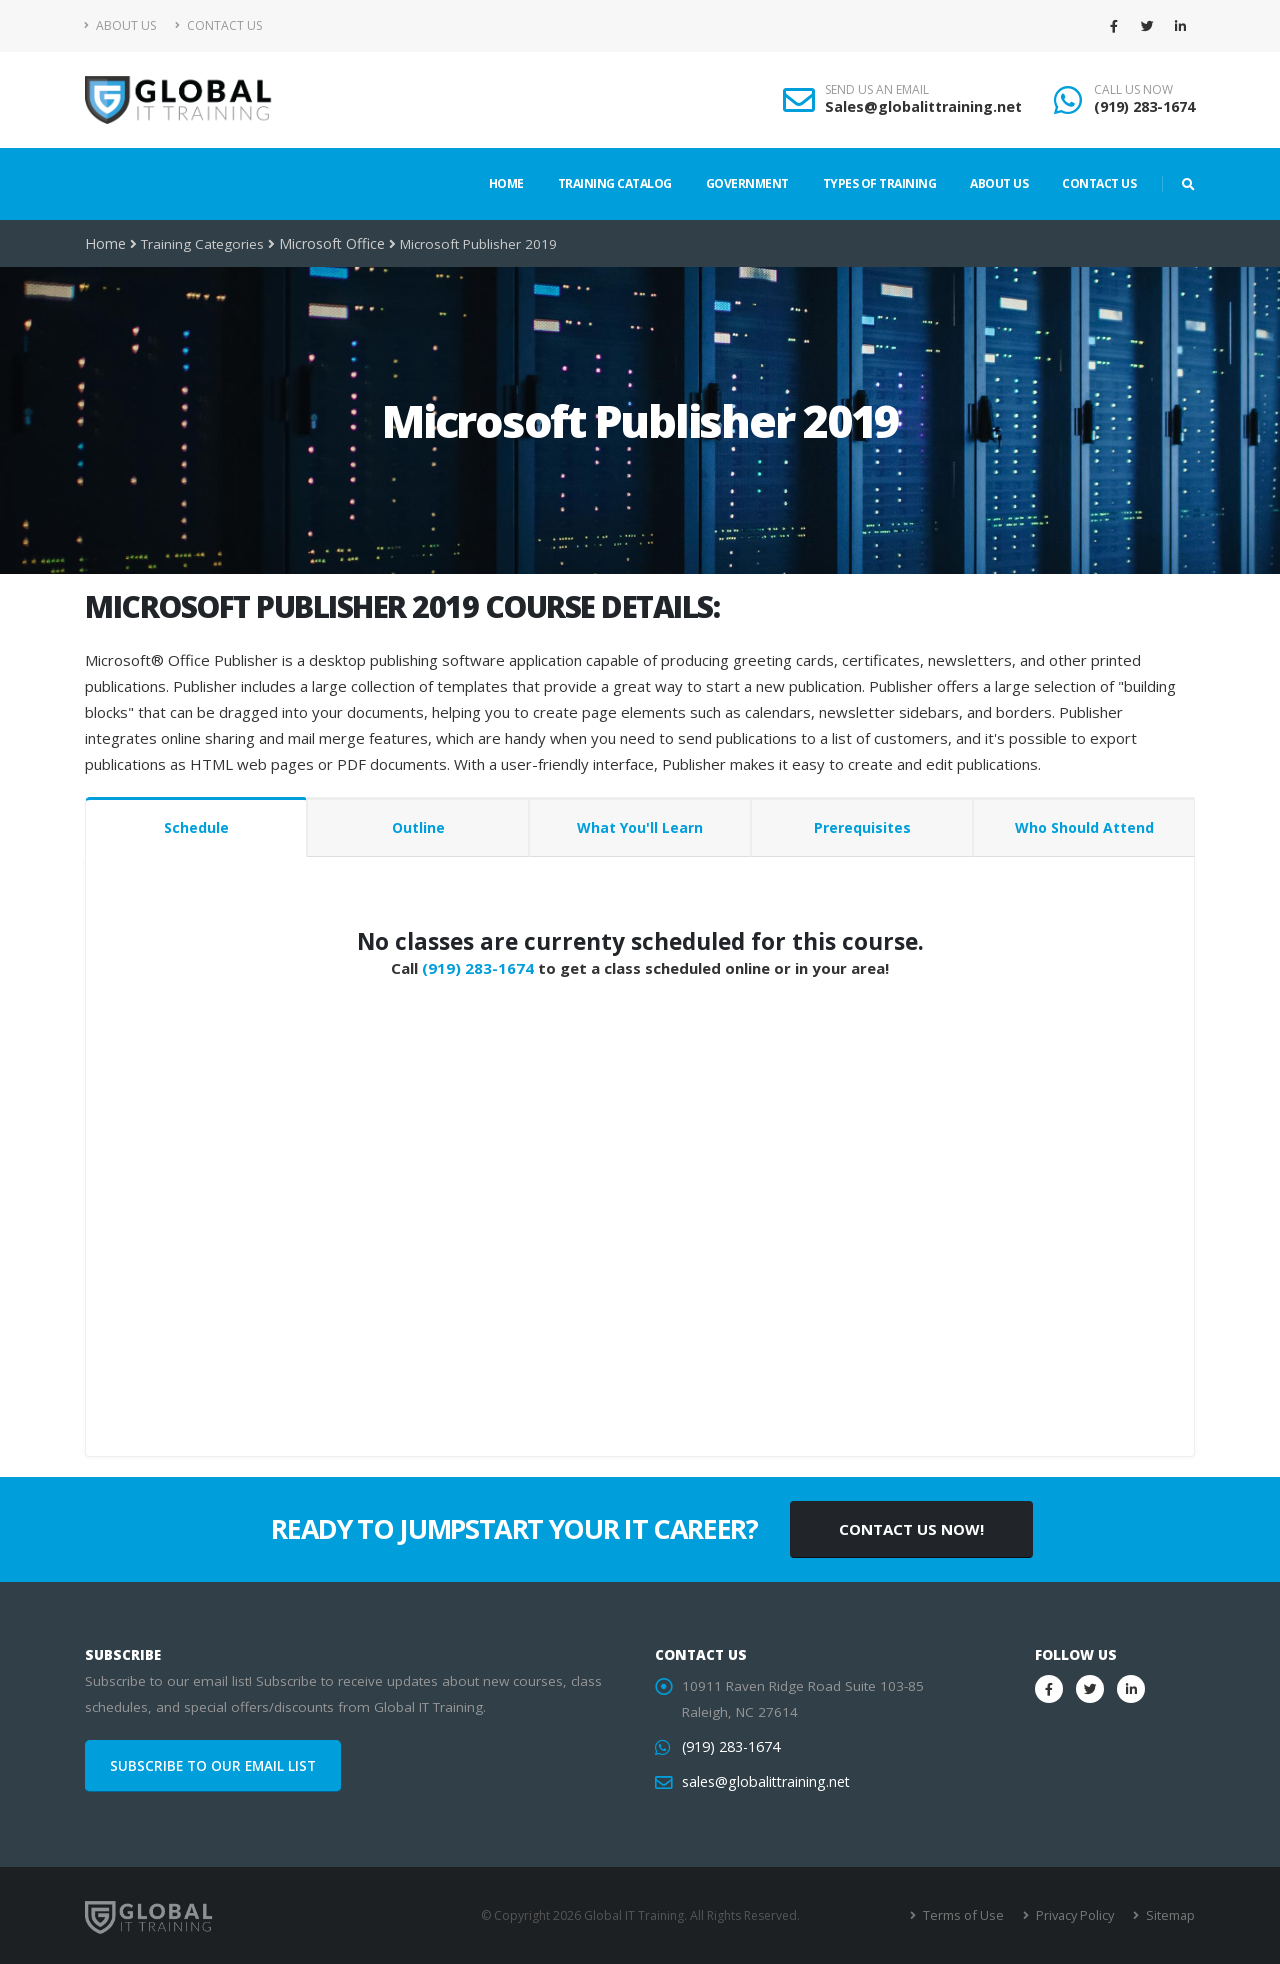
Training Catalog (615, 183)
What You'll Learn (640, 827)
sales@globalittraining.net (763, 1782)
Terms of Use (969, 1915)
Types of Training (880, 183)
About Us (120, 25)
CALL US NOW (1133, 90)
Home (506, 183)
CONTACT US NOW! (911, 1529)
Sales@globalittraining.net (923, 106)
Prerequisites (862, 827)
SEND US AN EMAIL (877, 90)
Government (747, 183)
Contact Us (218, 25)
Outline (418, 827)
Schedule (196, 827)
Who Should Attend (1084, 827)
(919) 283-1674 (1144, 106)
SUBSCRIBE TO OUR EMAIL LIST (213, 1766)
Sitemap (1170, 1915)
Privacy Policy (1077, 1915)
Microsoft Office (327, 244)
